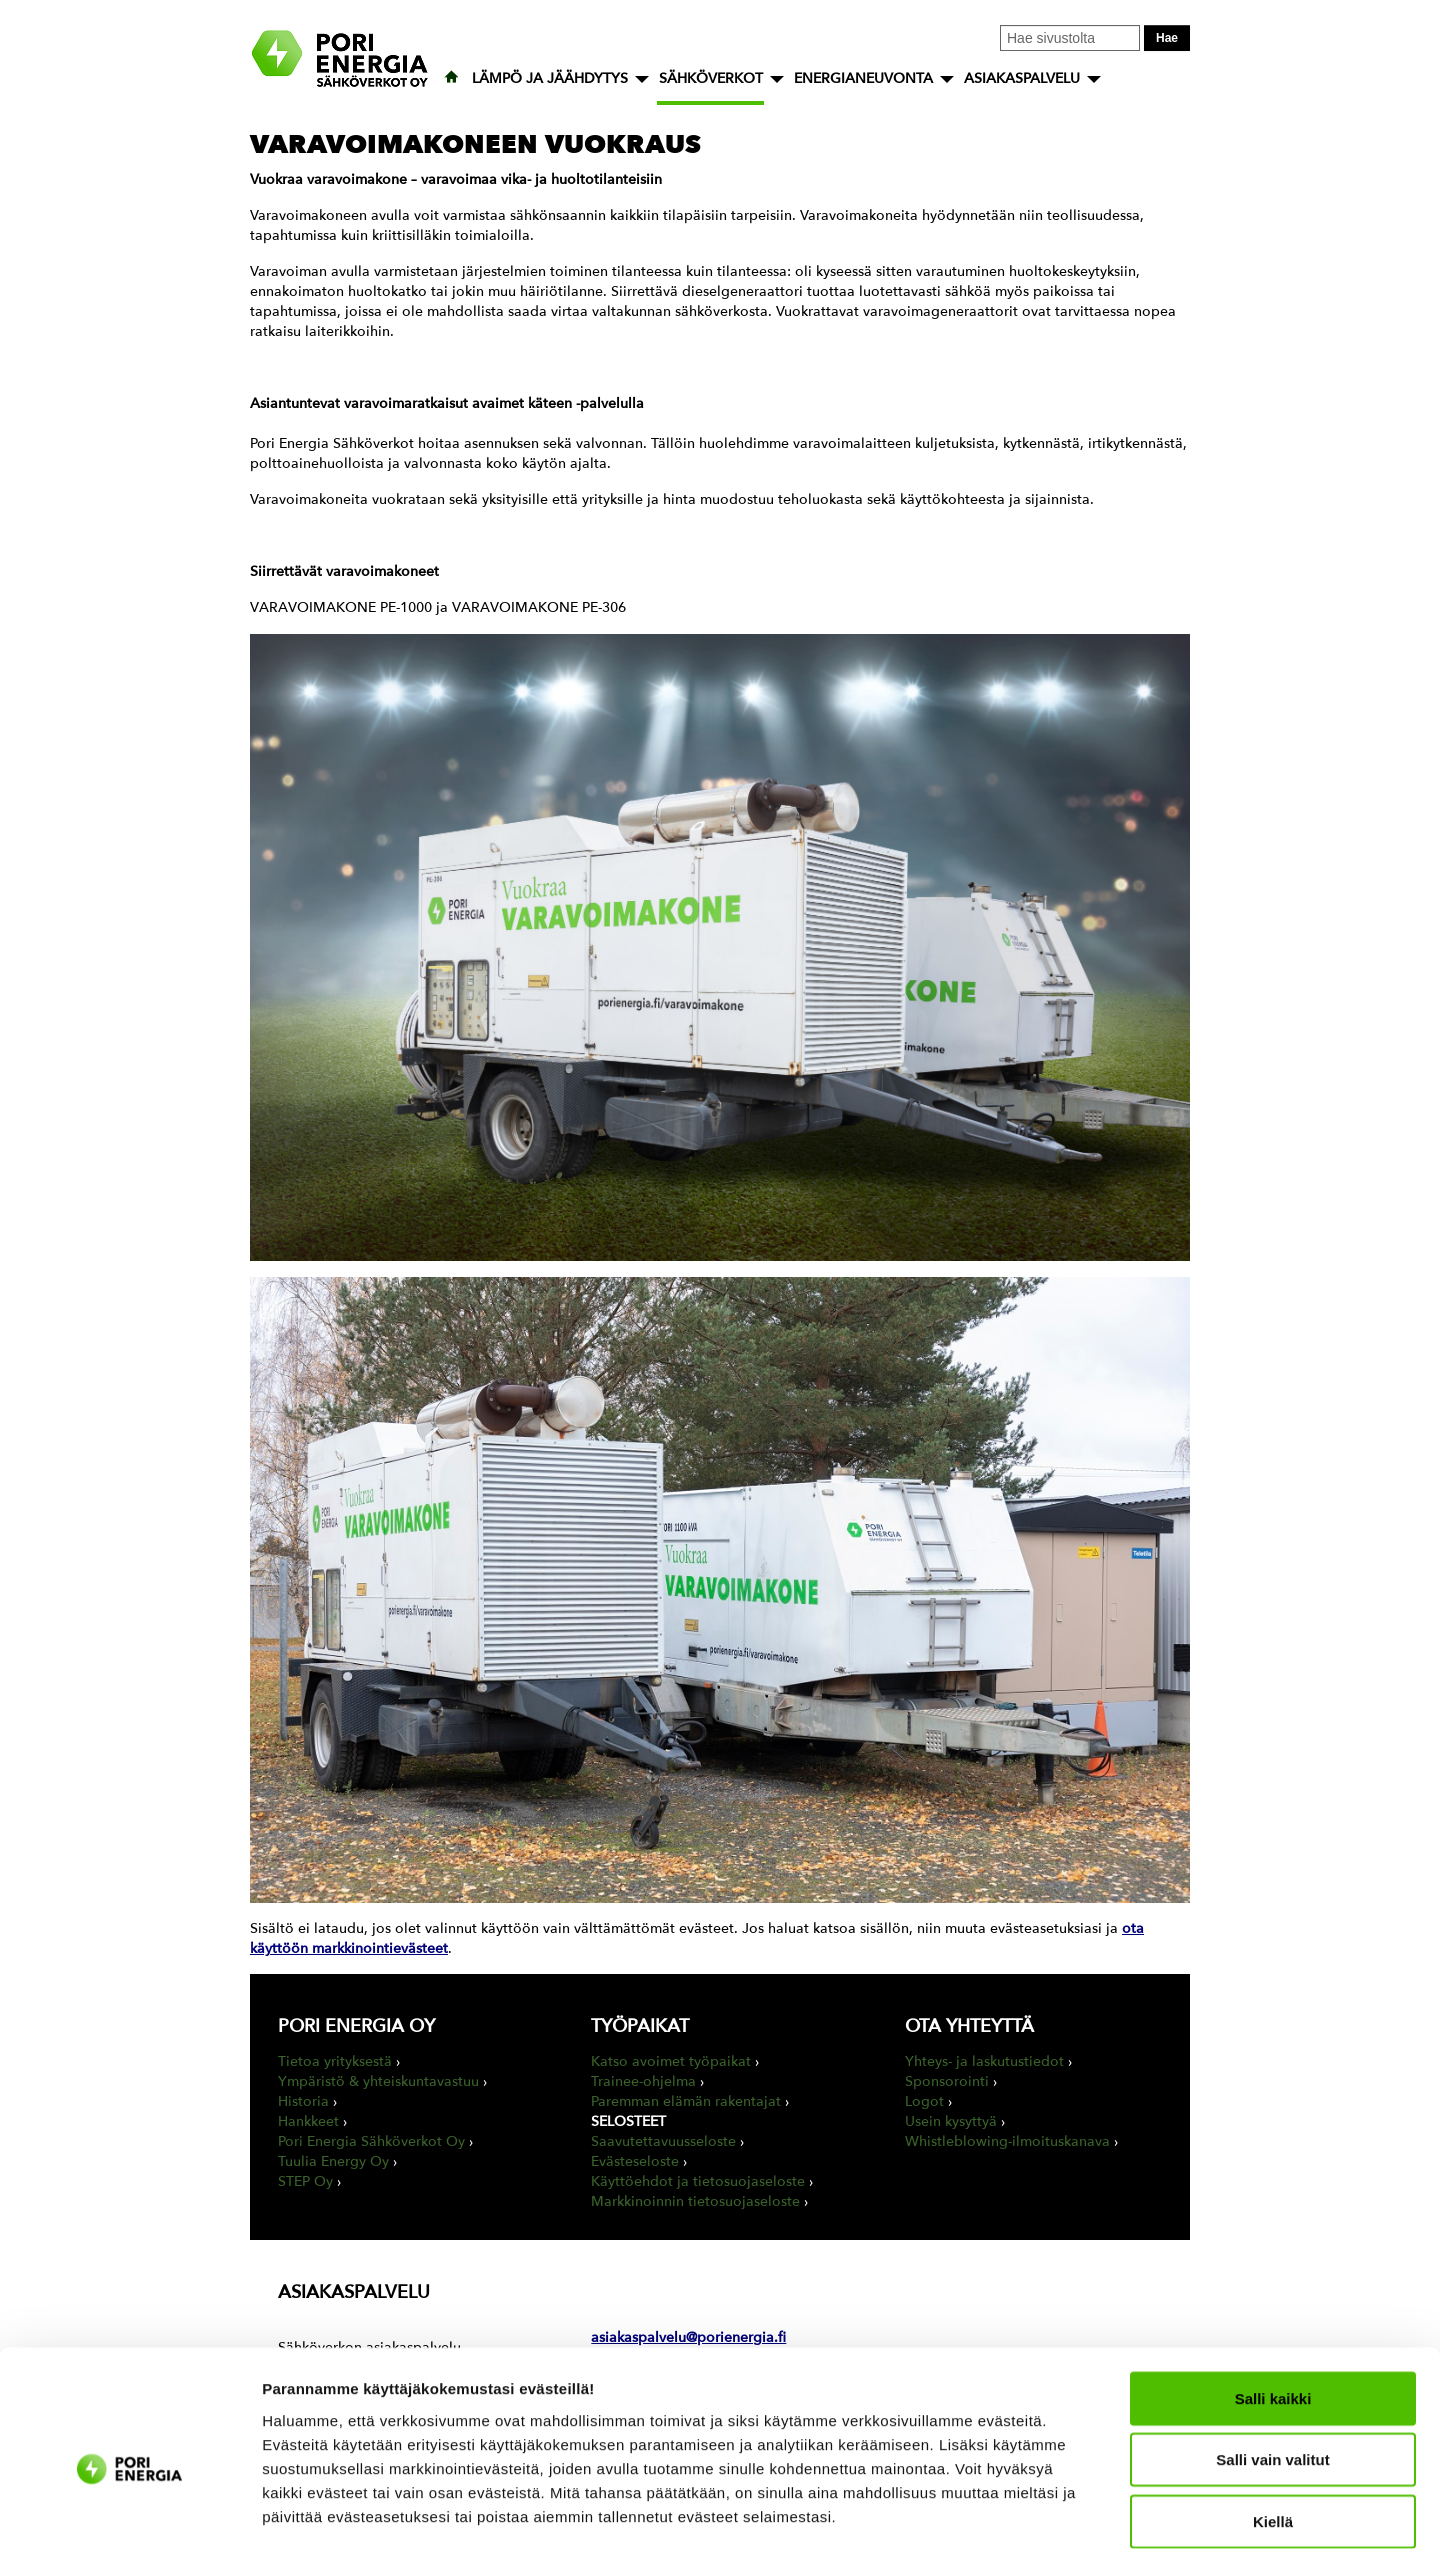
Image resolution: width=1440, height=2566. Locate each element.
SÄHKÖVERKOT (711, 78)
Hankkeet (308, 2121)
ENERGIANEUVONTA (863, 78)
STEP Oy (305, 2181)
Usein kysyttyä (951, 2121)
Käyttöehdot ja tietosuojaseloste (698, 2181)
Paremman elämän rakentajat (686, 2101)
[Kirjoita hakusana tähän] (1070, 38)
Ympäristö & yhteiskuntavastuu (378, 2081)
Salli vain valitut (1272, 2375)
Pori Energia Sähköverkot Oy (371, 2141)
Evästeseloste (635, 2161)
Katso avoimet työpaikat (671, 2061)
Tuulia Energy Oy (333, 2161)
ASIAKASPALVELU (1022, 78)
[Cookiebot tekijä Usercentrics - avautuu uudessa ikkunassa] (129, 2527)
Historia (303, 2101)
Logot (924, 2101)
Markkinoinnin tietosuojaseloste (695, 2201)
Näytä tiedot (1069, 2526)
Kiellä (1273, 2436)
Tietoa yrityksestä (335, 2061)
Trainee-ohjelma (643, 2081)
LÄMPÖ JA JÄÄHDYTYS (550, 78)
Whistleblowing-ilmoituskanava (1007, 2141)
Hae (1167, 38)
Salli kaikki (1273, 2313)
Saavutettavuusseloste (663, 2141)
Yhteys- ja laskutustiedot (984, 2061)
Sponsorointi (947, 2081)
